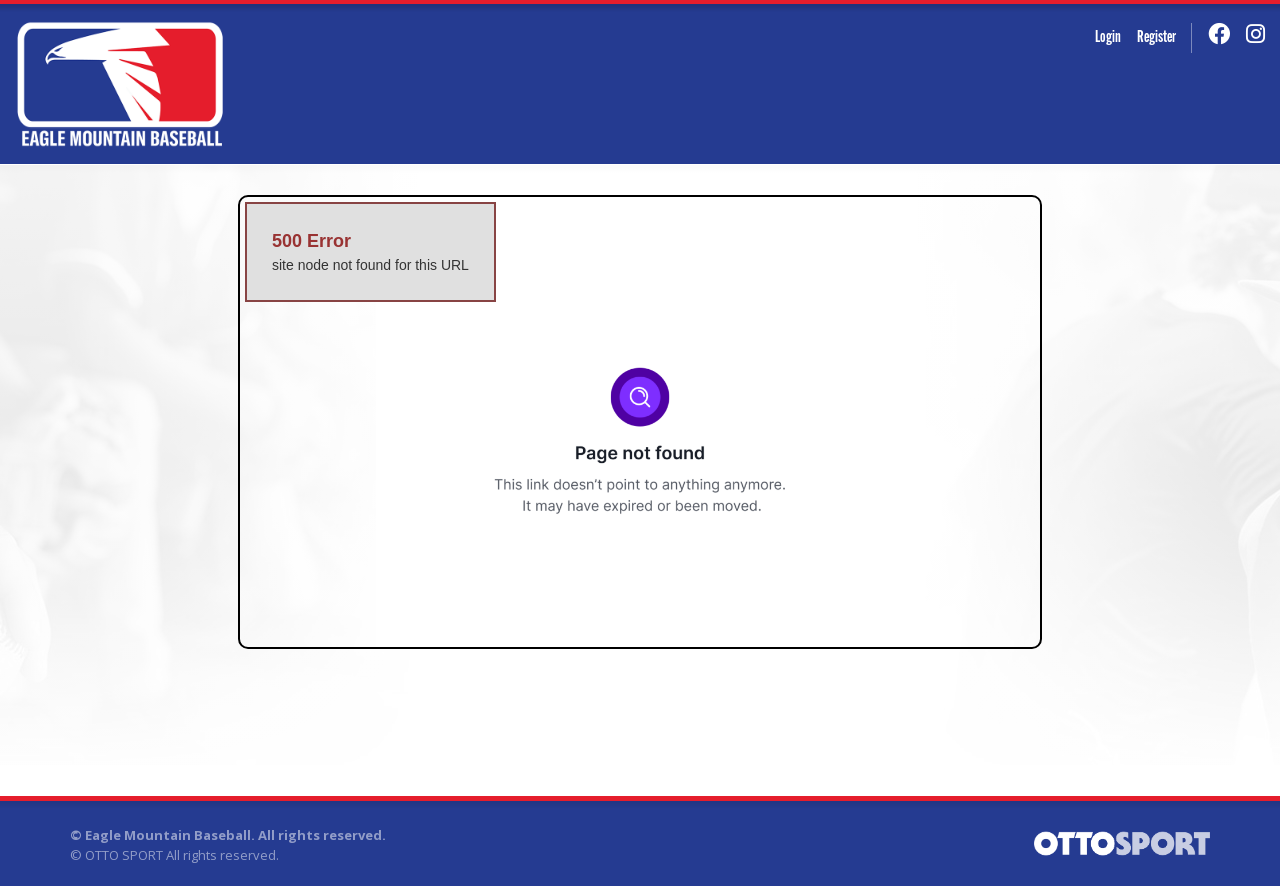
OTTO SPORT (124, 855)
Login (1108, 37)
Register (1156, 37)
